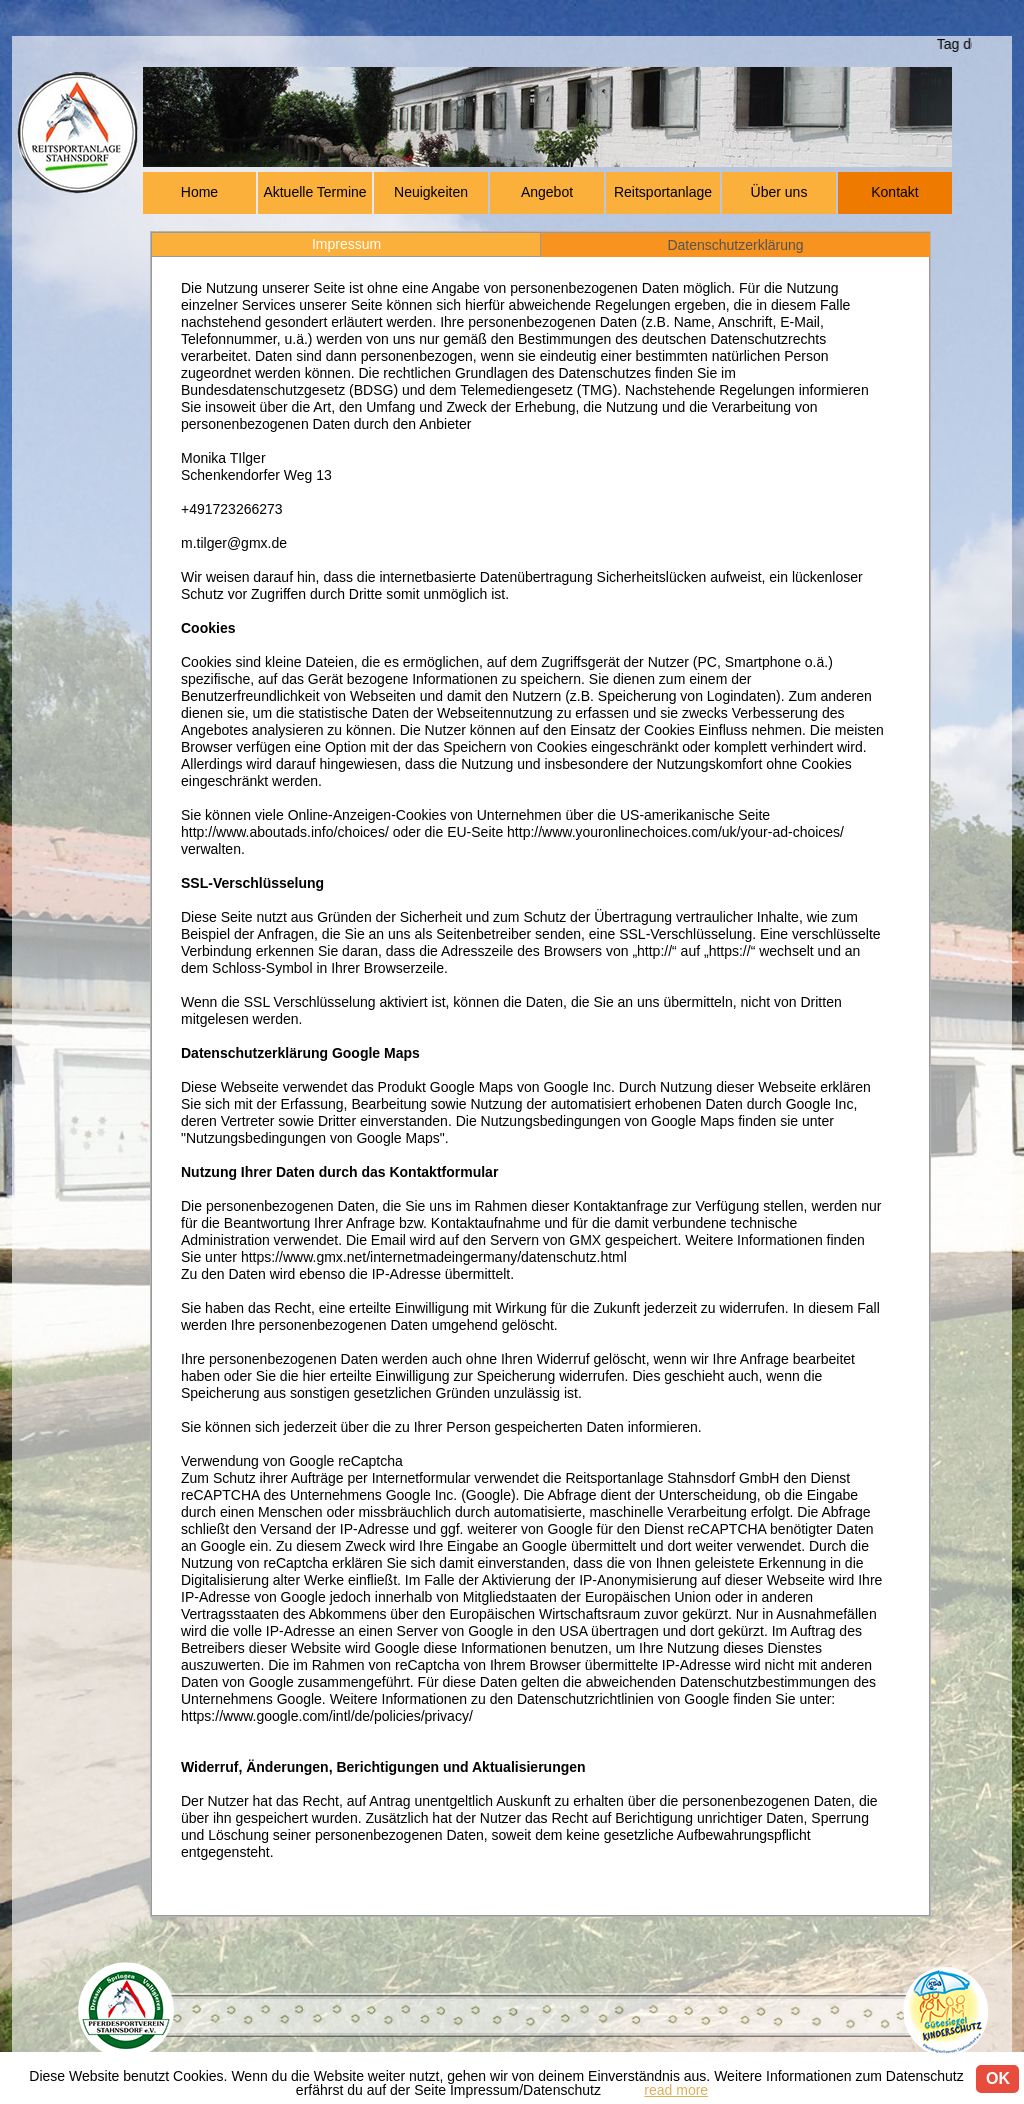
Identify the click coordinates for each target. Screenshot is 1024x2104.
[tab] (346, 244)
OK (998, 2078)
